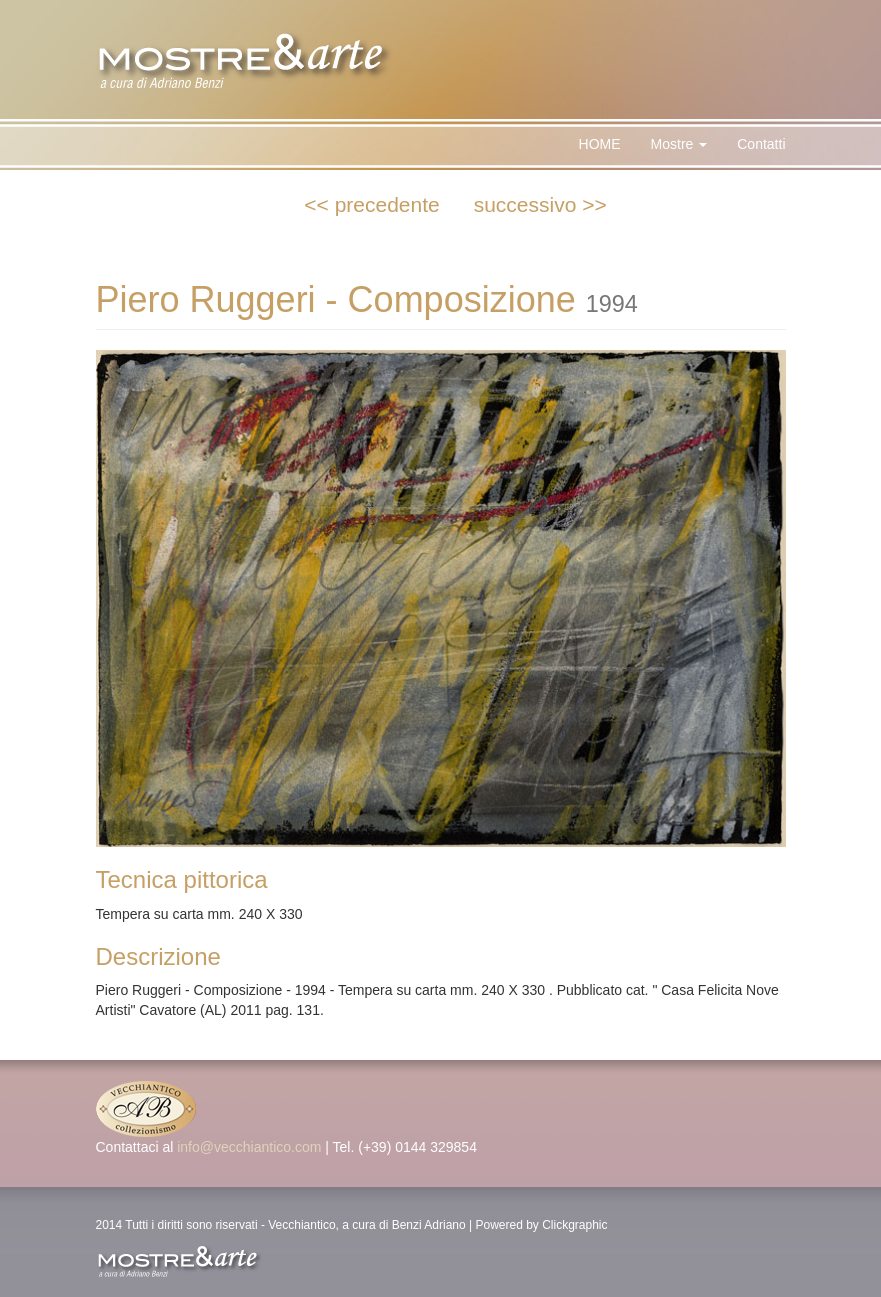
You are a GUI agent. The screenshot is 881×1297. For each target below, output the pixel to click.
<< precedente (371, 204)
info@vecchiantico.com (249, 1147)
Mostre (679, 144)
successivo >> (540, 204)
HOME (600, 144)
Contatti (761, 144)
